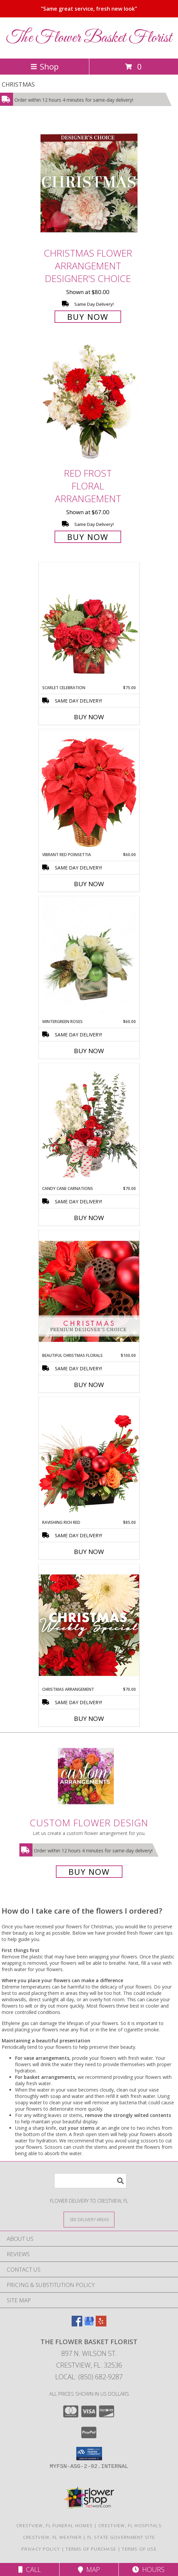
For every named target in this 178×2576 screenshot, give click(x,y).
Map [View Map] (89, 2569)
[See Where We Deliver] (89, 2219)
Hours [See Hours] (148, 2569)
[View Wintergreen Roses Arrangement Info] (89, 958)
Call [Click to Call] (29, 2569)
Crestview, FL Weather (52, 2537)
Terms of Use (139, 2549)
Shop (44, 66)
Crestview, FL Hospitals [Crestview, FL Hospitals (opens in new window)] (130, 2525)
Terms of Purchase (91, 2549)
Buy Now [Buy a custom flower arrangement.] (89, 1871)
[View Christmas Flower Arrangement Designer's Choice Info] (89, 183)
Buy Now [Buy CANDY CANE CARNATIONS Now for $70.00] (89, 1217)
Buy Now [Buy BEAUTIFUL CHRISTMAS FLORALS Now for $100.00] (89, 1384)
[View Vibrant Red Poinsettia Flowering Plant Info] (89, 790)
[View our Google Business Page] (89, 2324)
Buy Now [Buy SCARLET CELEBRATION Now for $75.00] (89, 717)
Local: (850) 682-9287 (89, 2376)
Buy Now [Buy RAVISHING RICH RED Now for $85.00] (89, 1551)
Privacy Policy (40, 2549)
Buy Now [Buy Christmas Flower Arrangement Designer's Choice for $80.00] (87, 316)
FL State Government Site (121, 2537)
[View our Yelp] (101, 2324)
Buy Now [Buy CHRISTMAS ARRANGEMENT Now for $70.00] (89, 1718)
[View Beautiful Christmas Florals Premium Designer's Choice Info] (89, 1291)
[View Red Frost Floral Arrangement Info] (89, 403)
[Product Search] (90, 2180)
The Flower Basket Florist (89, 38)
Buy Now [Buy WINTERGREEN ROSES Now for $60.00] (89, 1050)
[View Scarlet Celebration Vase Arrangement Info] (89, 623)
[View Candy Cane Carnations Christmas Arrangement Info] (89, 1124)
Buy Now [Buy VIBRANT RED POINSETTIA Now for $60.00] (89, 884)
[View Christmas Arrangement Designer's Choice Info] (89, 1625)
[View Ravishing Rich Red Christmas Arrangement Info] (89, 1458)
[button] (89, 2453)
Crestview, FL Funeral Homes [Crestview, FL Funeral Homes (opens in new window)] (54, 2525)
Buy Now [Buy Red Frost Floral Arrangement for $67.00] (87, 536)
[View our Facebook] (77, 2324)
